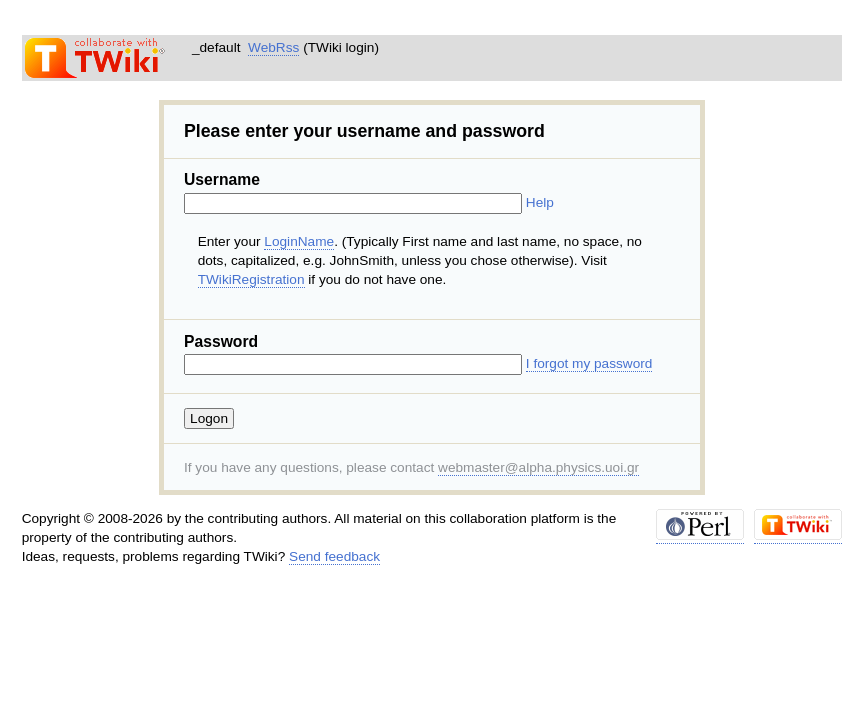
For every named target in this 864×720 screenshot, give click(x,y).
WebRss (273, 47)
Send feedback (334, 556)
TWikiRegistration (251, 279)
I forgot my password (589, 363)
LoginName (299, 241)
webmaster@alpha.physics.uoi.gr (538, 467)
